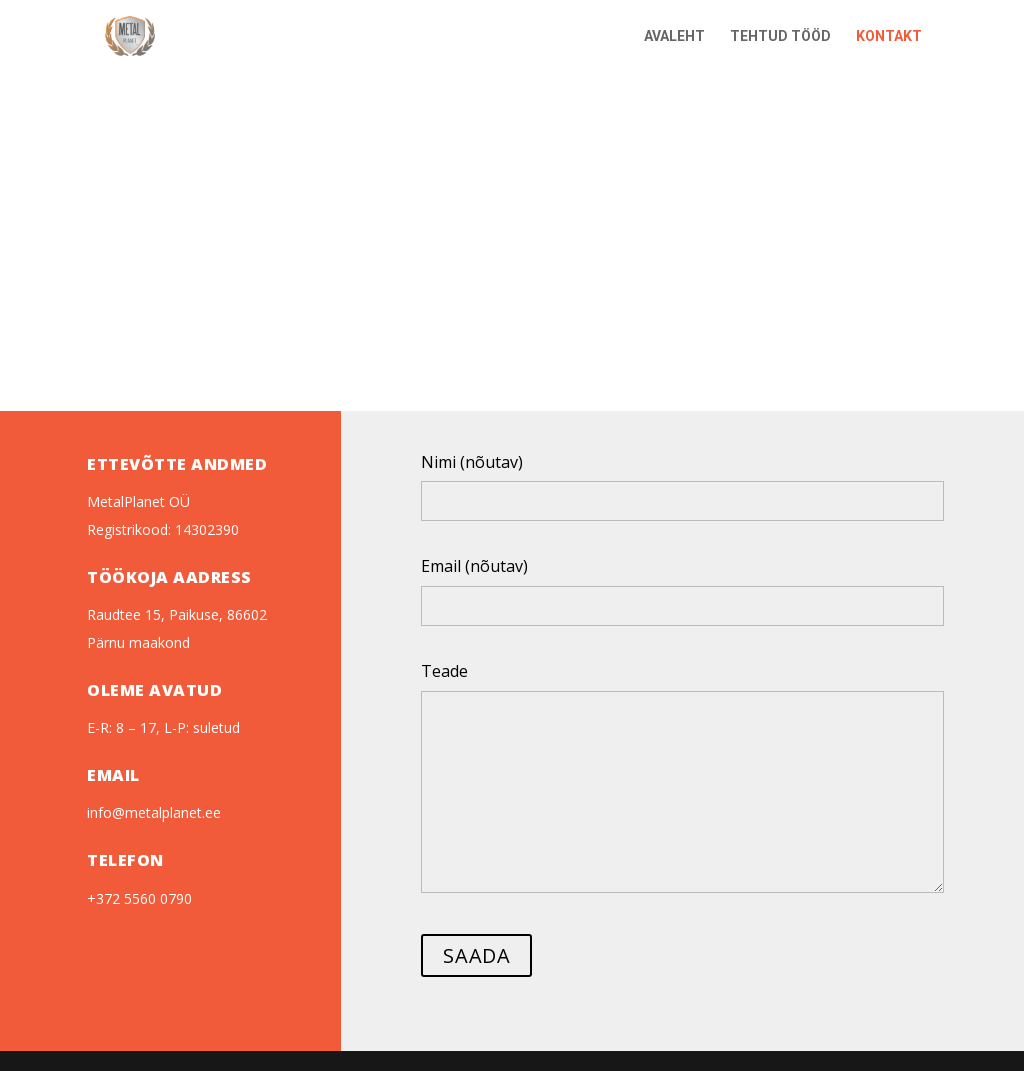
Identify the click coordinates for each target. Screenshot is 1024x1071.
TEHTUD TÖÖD (780, 36)
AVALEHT (674, 36)
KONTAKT (889, 36)
